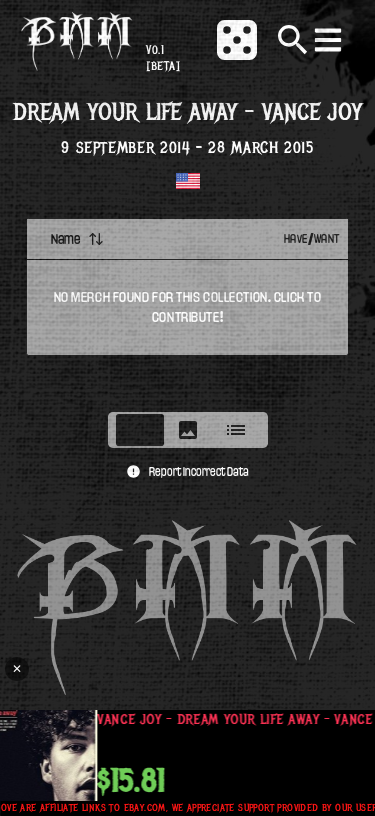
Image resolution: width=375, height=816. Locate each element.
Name (77, 239)
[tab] (140, 430)
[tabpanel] (187, 309)
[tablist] (188, 430)
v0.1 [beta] (163, 58)
